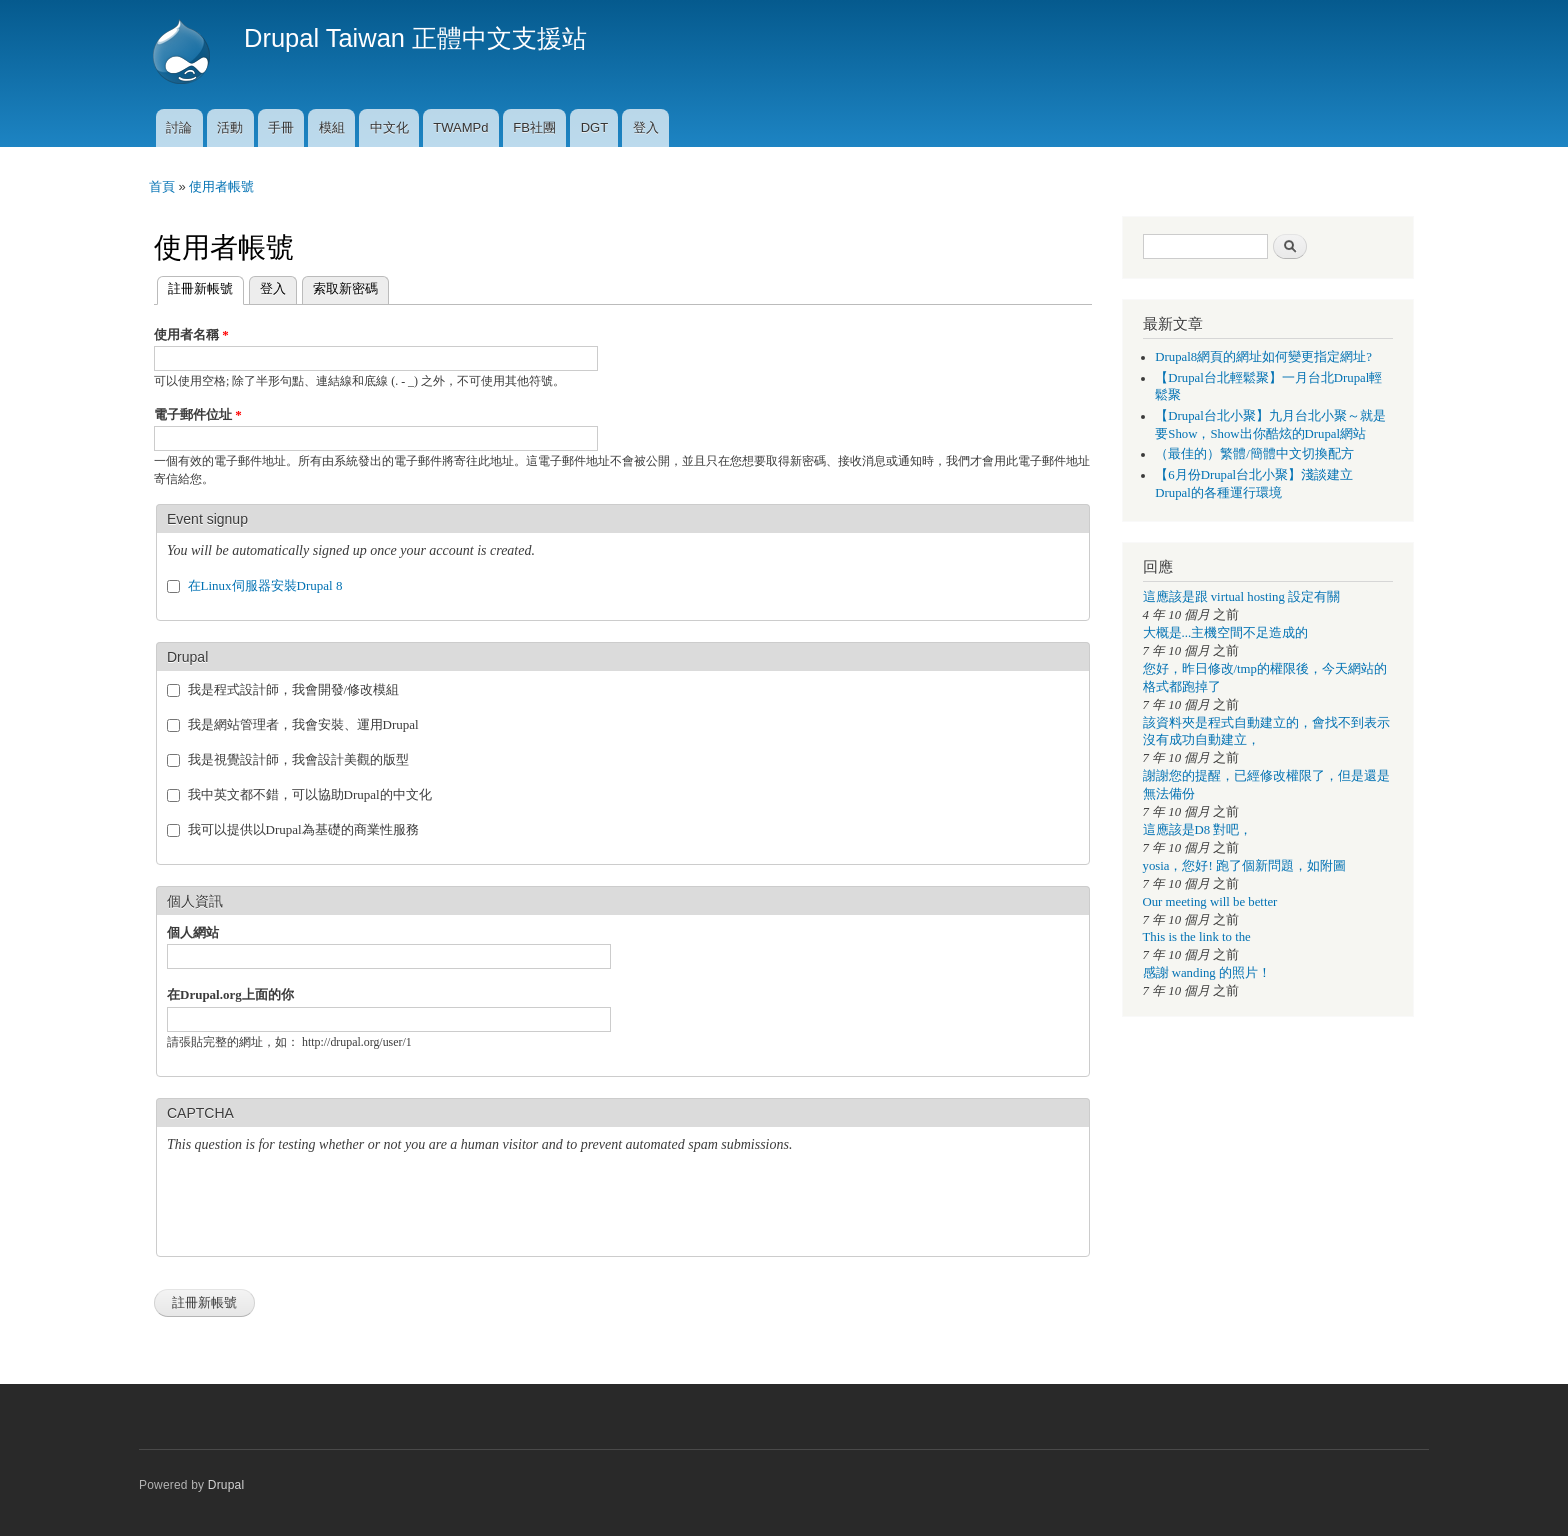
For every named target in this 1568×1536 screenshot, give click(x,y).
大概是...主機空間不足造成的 (1226, 633)
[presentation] (319, 1207)
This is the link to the (1197, 937)
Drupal (226, 1485)
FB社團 (534, 127)
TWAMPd (460, 127)
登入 (646, 127)
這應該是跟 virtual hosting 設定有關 (1242, 597)
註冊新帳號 (195, 286)
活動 (230, 127)
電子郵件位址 (198, 414)
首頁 (162, 186)
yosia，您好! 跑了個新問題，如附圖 (1244, 866)
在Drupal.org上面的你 (230, 994)
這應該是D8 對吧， (1198, 830)
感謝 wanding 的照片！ (1207, 973)
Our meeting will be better (1210, 902)
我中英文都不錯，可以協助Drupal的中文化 (310, 794)
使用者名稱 (191, 334)
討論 (179, 127)
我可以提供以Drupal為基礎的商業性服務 (303, 829)
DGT (594, 127)
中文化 (389, 127)
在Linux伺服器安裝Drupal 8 (265, 585)
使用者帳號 (221, 186)
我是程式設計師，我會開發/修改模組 (294, 689)
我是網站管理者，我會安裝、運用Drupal (303, 724)
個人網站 (193, 932)
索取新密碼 (345, 288)
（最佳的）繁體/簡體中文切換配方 (1254, 454)
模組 (332, 127)
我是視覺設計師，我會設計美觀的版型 (298, 759)
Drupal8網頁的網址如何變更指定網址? (1263, 357)
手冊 (281, 127)
